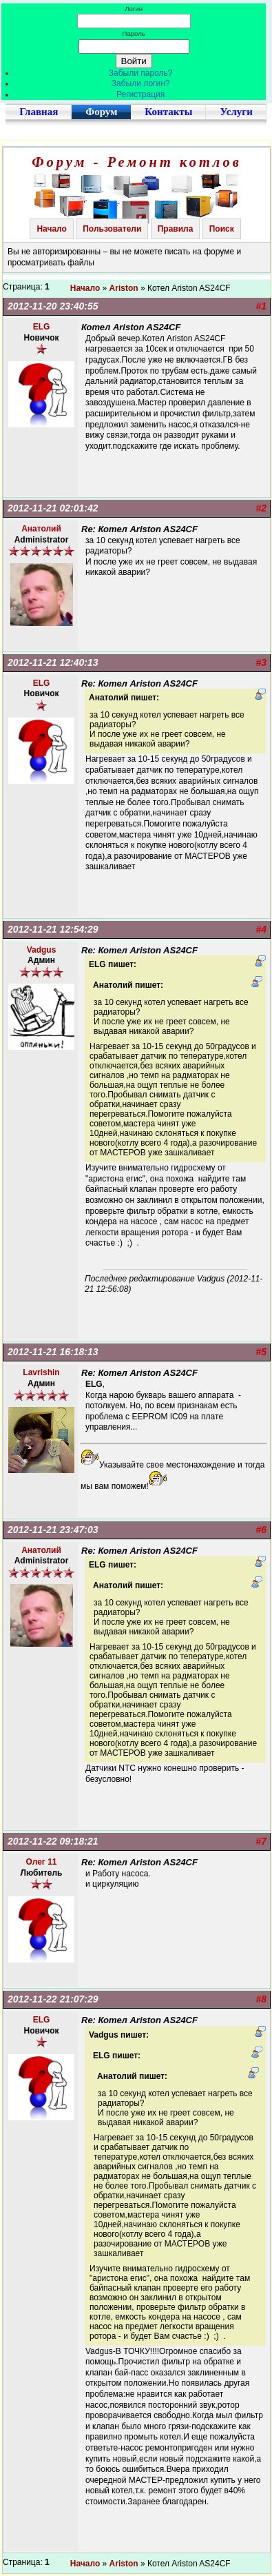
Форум (101, 111)
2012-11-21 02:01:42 (53, 508)
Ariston (123, 288)
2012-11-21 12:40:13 (53, 662)
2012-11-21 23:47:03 (53, 1529)
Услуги (236, 111)
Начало (51, 229)
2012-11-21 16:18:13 (53, 1351)
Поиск (221, 229)
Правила (175, 229)
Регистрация (140, 94)
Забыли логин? (141, 83)
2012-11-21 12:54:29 (53, 929)
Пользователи (112, 229)
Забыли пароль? (141, 73)
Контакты (168, 111)
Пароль (134, 33)
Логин (134, 8)
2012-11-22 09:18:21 (53, 1841)
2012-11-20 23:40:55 (53, 306)
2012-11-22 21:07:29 (53, 1999)
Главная (38, 111)
